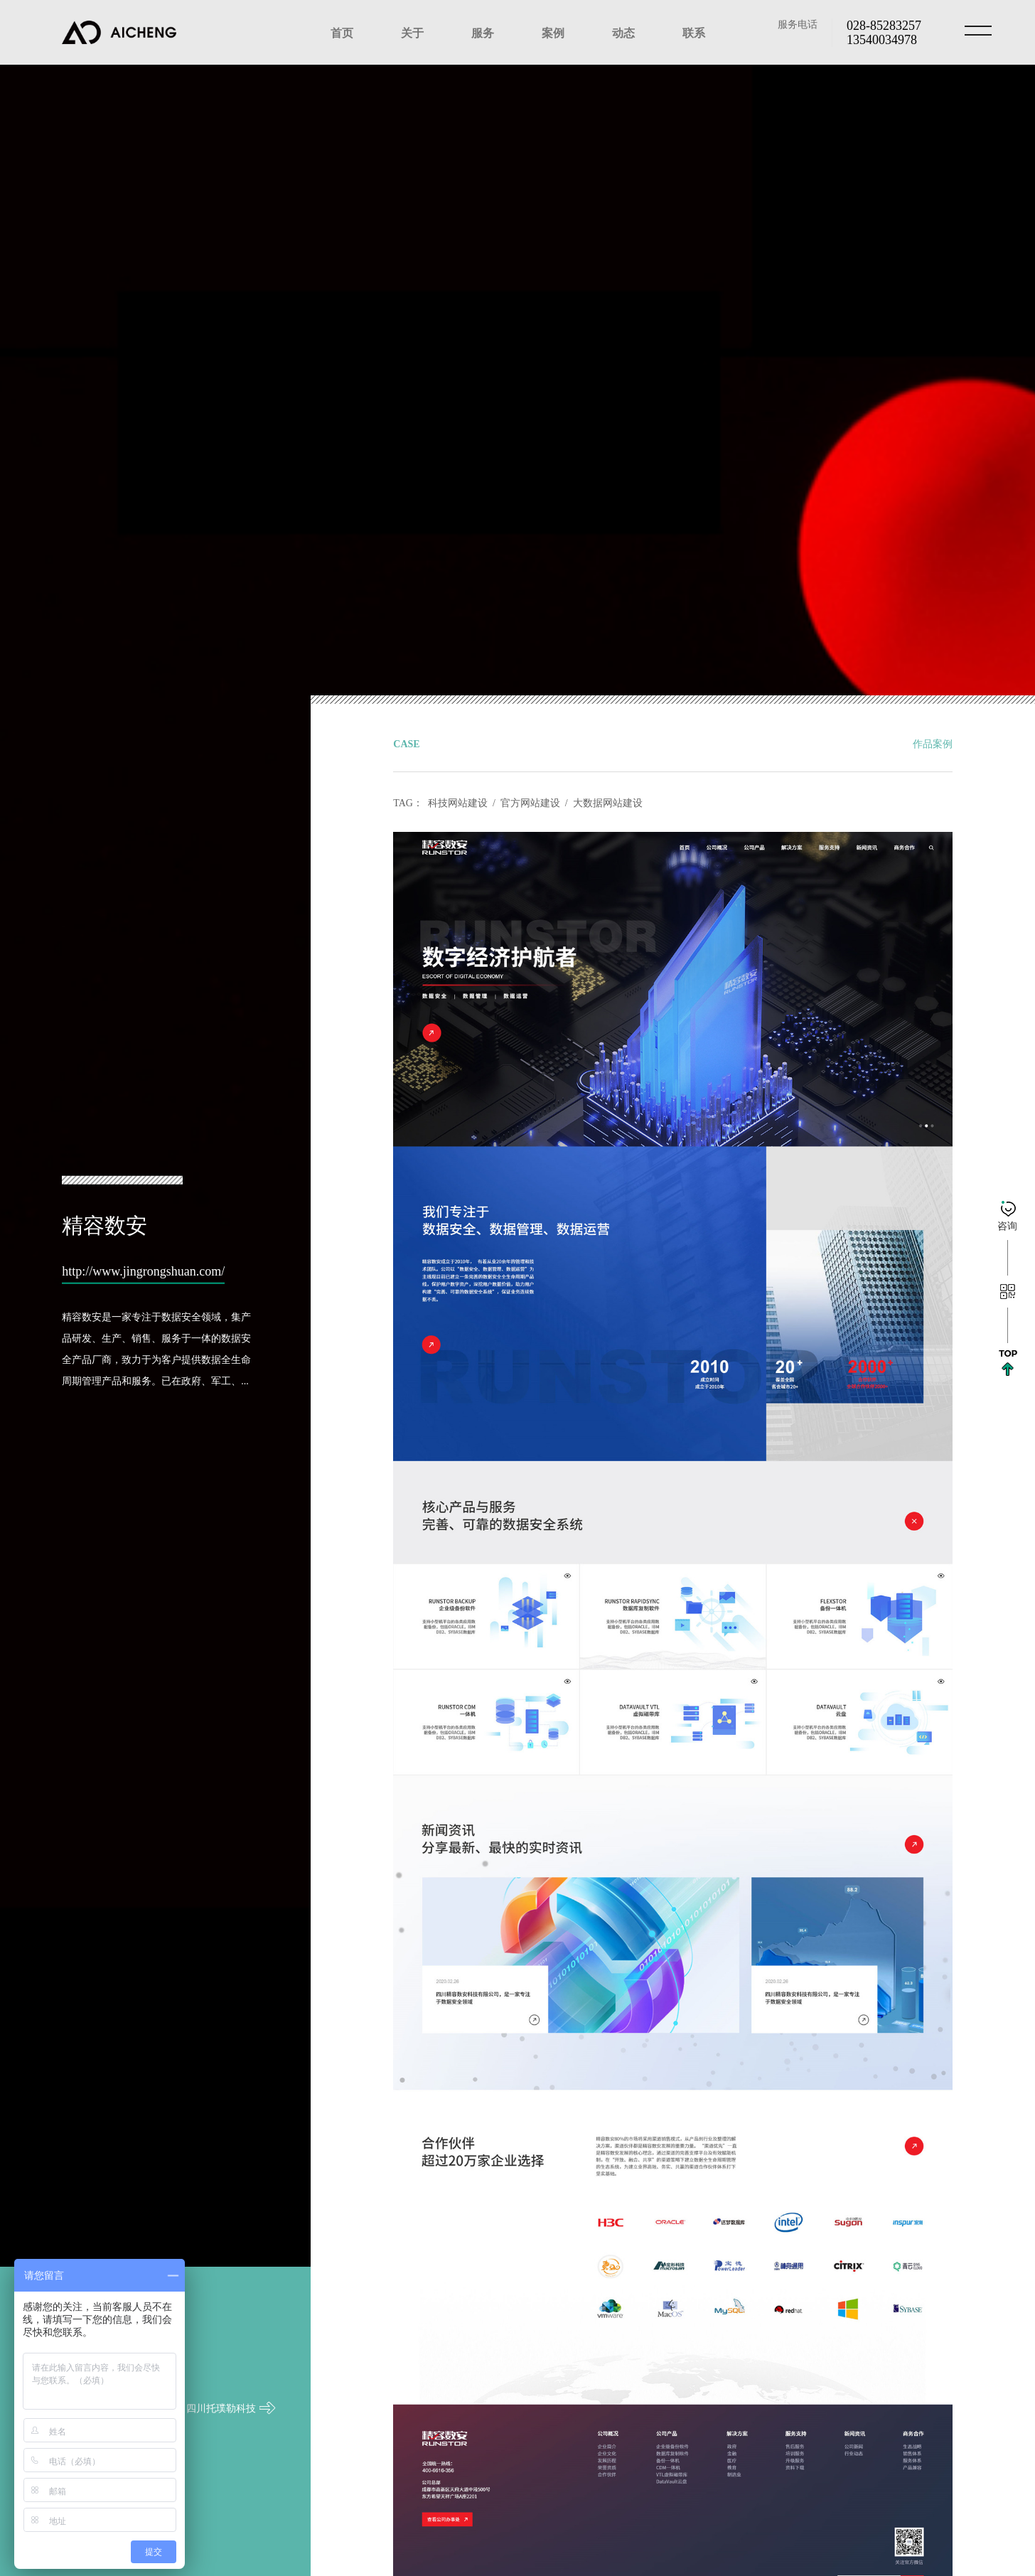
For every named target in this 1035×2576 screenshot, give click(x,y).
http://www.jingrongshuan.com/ (143, 1269)
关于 (412, 32)
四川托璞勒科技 (231, 2360)
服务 (482, 32)
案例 (553, 32)
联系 (693, 32)
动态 (623, 32)
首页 (342, 32)
